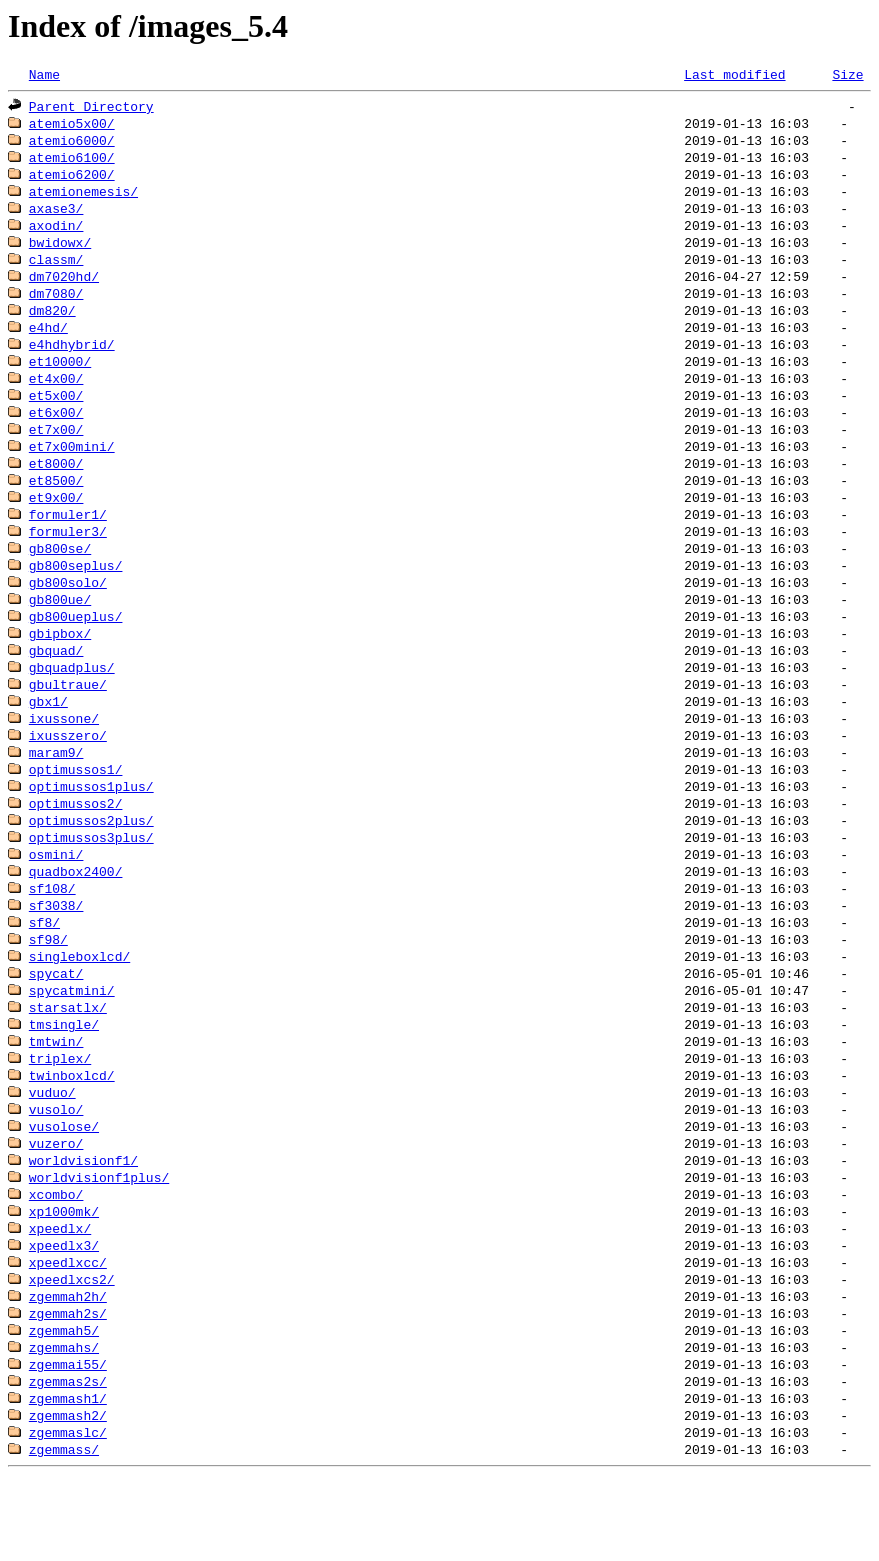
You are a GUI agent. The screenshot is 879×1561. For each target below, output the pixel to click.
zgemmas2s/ (68, 1458)
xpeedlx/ (60, 1296)
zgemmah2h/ (68, 1368)
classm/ (56, 270)
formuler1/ (68, 540)
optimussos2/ (76, 846)
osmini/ (56, 900)
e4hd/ (48, 342)
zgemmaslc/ (68, 1512)
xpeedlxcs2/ (72, 1350)
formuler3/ (68, 558)
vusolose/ (64, 1188)
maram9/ (56, 792)
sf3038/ (56, 954)
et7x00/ (56, 450)
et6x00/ (56, 432)
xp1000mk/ (64, 1278)
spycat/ (56, 1026)
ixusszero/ (68, 774)
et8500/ (56, 504)
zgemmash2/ (68, 1494)
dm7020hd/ (64, 288)
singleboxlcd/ (79, 1008)
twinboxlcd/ (72, 1134)
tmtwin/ (56, 1098)
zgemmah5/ (64, 1404)
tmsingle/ (64, 1080)
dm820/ (52, 324)
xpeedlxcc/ (68, 1332)
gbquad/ (56, 684)
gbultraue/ (68, 720)
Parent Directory (91, 108)
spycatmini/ (72, 1044)
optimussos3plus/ (91, 882)
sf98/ (48, 990)
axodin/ (56, 234)
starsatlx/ (68, 1062)
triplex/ (60, 1116)
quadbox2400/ (76, 918)
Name (44, 75)
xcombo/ (56, 1260)
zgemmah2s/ (68, 1386)
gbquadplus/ (72, 702)
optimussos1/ (76, 810)
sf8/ (44, 972)
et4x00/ (56, 396)
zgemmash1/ (68, 1476)
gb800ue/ (60, 630)
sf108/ (52, 936)
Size (847, 75)
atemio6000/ (72, 144)
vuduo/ (52, 1152)
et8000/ (56, 486)
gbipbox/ (60, 666)
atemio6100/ (72, 162)
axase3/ (56, 216)
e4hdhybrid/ (72, 360)
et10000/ (60, 378)
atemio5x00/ (72, 126)
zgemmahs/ (64, 1422)
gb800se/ (60, 576)
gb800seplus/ (76, 594)
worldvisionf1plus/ (99, 1242)
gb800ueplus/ (76, 648)
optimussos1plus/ (91, 828)
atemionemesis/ (83, 198)
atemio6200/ (72, 180)
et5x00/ (56, 414)
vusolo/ (56, 1170)
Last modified (734, 75)
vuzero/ (56, 1206)
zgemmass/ (64, 1530)
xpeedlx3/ (64, 1314)
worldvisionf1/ (83, 1224)
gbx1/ (48, 738)
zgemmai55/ (68, 1440)
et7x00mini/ (72, 468)
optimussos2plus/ (91, 864)
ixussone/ (64, 756)
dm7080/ (56, 306)
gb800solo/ (68, 612)
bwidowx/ (60, 252)
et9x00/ (56, 522)
